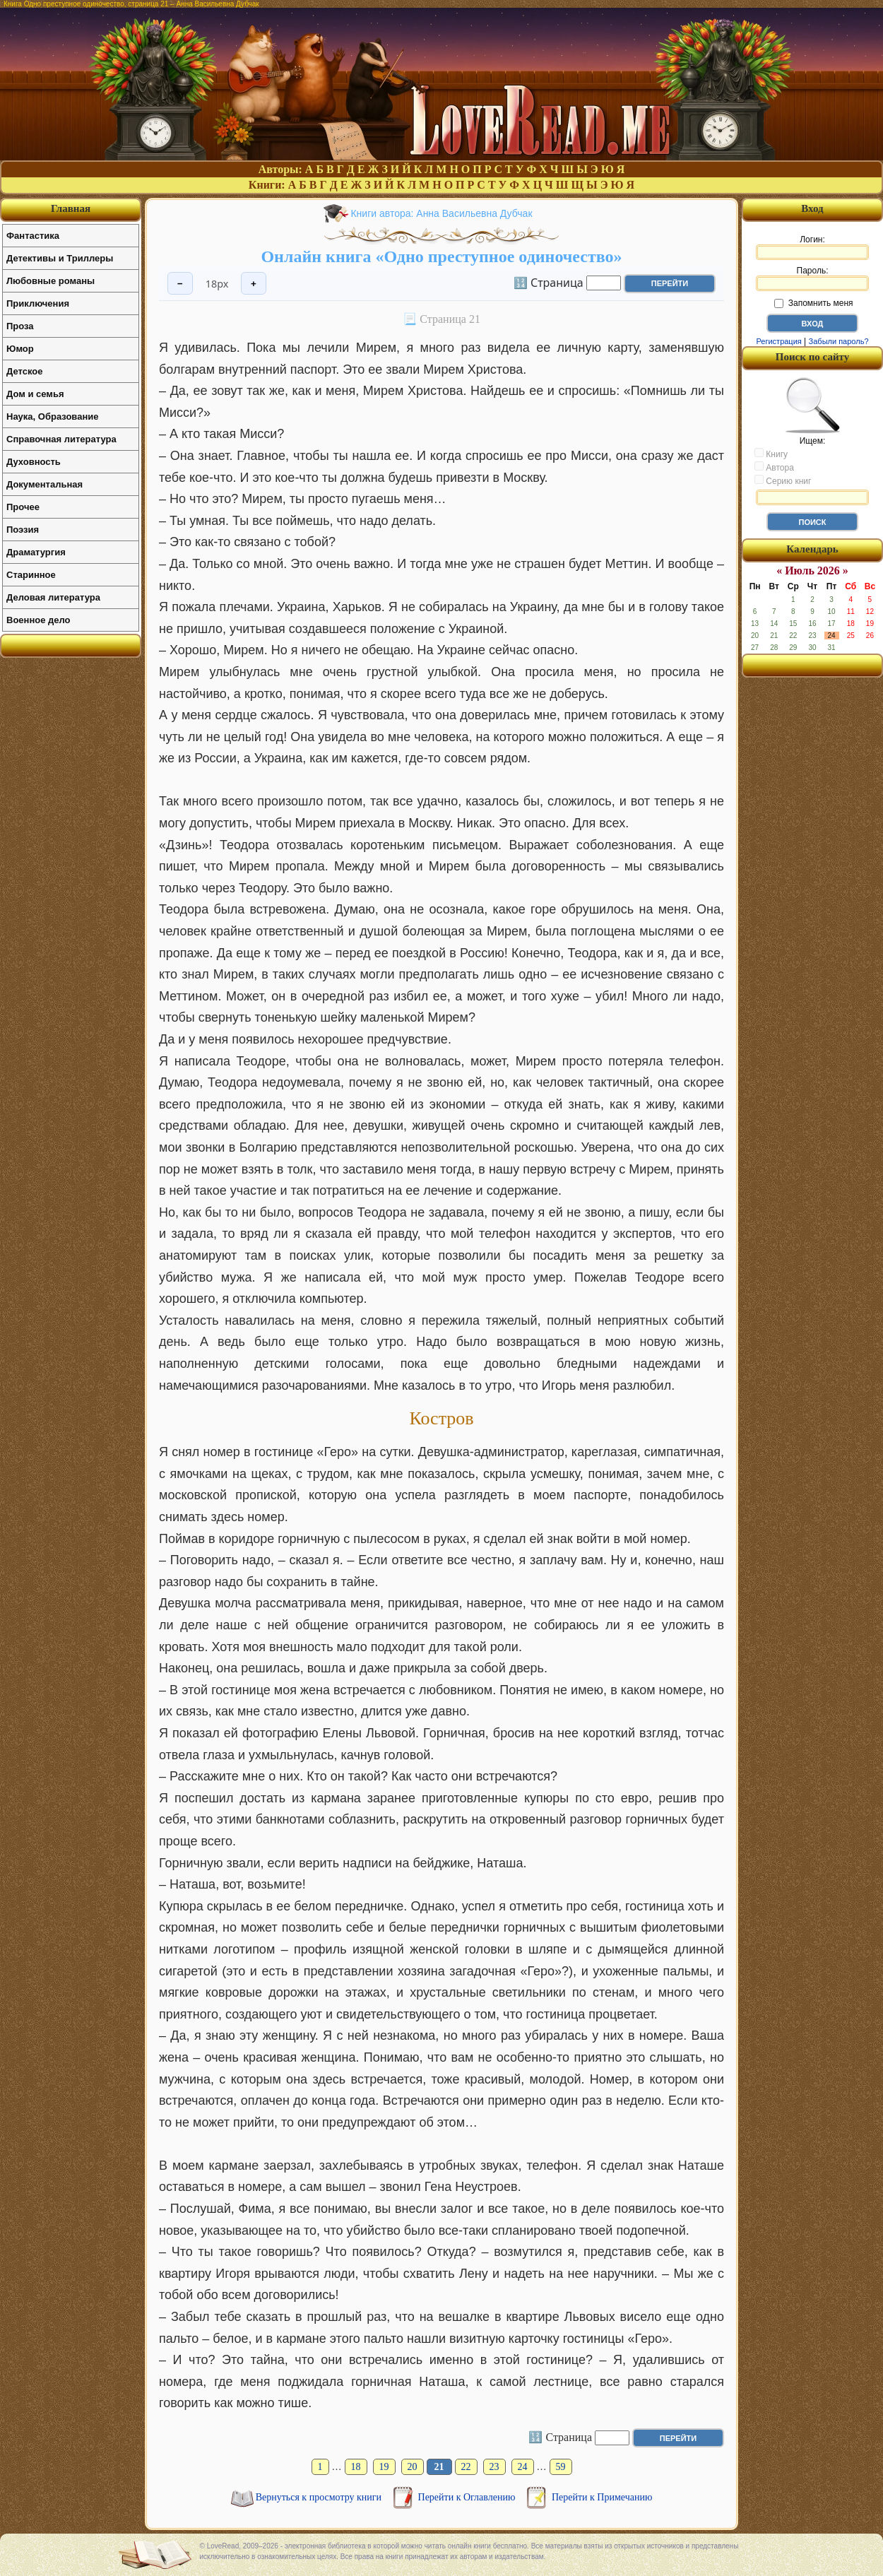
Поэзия (22, 529)
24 (523, 2467)
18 (356, 2467)
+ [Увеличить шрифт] (253, 283)
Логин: (812, 247)
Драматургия (36, 552)
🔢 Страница (548, 282)
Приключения (37, 303)
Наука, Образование (52, 416)
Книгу (771, 453)
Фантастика (32, 235)
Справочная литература (61, 439)
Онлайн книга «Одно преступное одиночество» (441, 256)
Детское (24, 371)
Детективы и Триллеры (59, 258)
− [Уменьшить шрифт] (180, 283)
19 (384, 2467)
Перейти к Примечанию (602, 2497)
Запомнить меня (813, 303)
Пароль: (812, 278)
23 (494, 2467)
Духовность (33, 461)
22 (466, 2467)
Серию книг (782, 480)
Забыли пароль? (839, 341)
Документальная (44, 484)
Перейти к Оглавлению (468, 2497)
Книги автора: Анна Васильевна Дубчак (441, 213)
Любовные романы (50, 281)
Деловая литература (53, 597)
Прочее (23, 507)
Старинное (31, 574)
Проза (20, 326)
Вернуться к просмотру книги (320, 2497)
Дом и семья (35, 394)
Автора (774, 467)
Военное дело (38, 620)
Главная (70, 208)
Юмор (20, 348)
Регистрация (778, 341)
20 (412, 2467)
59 (561, 2467)
